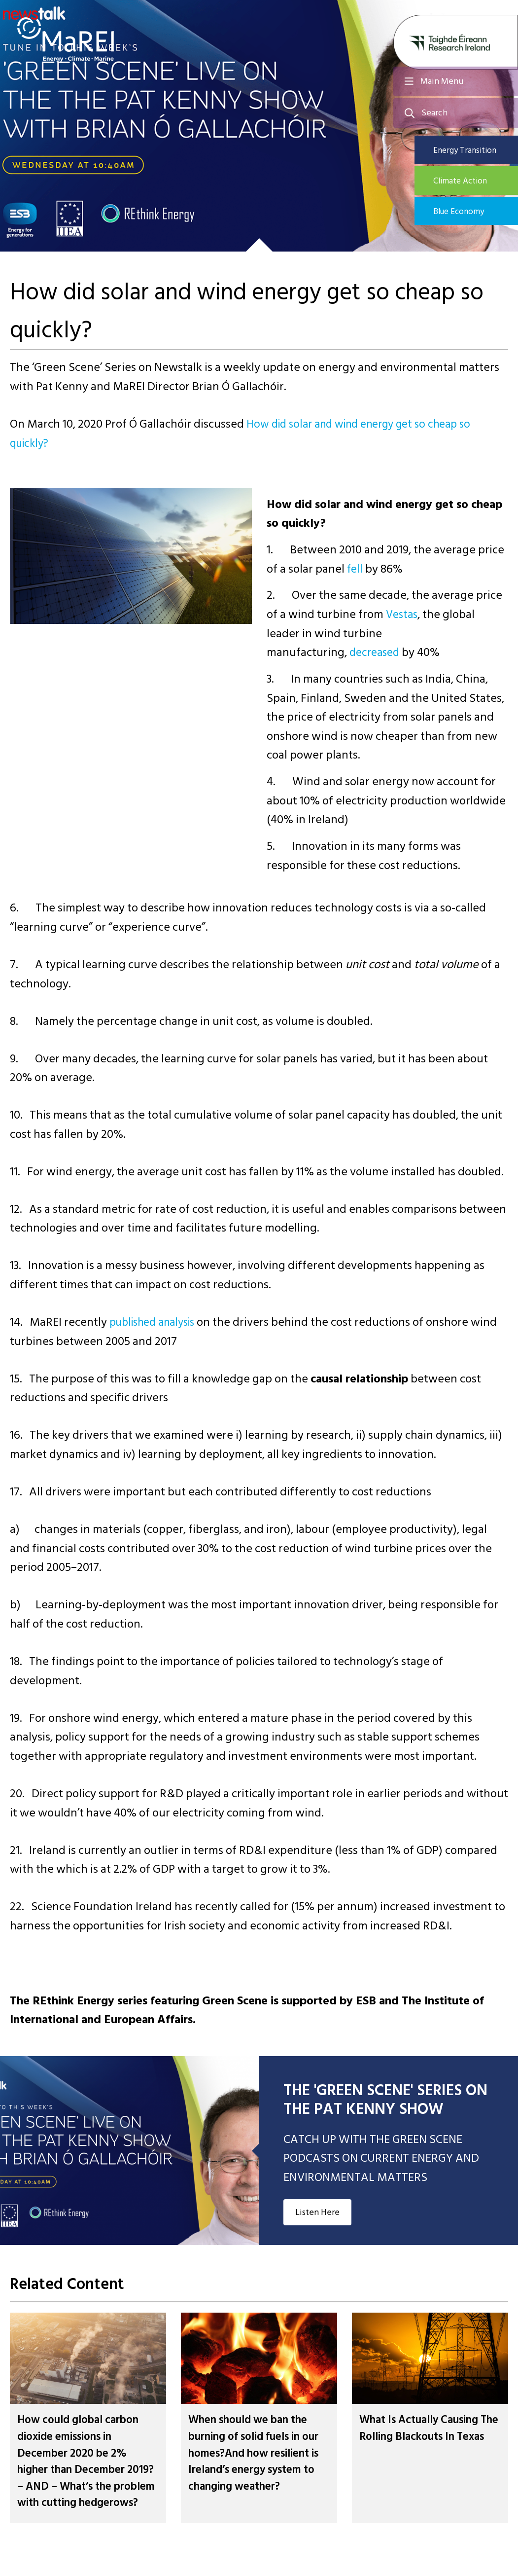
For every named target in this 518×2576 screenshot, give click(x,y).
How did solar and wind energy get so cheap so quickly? (249, 433)
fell (355, 569)
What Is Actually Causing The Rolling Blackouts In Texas (424, 2436)
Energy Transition (474, 150)
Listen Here (317, 2212)
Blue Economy (468, 213)
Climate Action (469, 182)
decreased (376, 652)
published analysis (156, 1322)
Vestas (403, 614)
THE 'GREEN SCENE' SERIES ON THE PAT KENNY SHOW (385, 2099)
